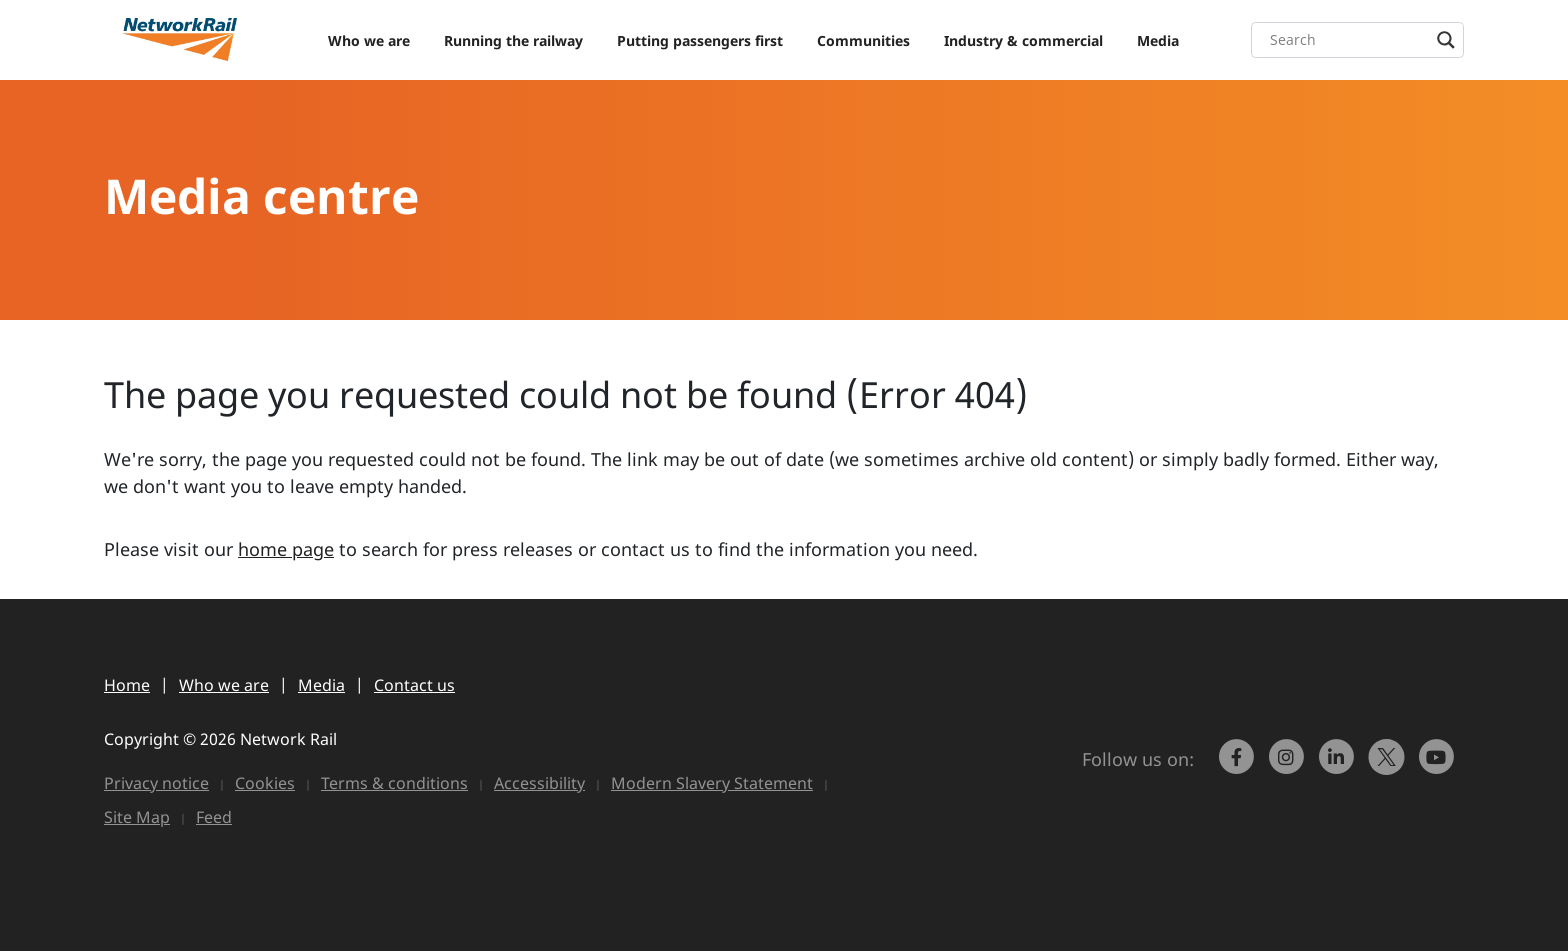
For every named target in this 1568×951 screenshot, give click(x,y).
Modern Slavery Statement (712, 783)
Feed (214, 817)
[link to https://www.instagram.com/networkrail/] (1289, 766)
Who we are (369, 40)
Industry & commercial (1023, 40)
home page (286, 549)
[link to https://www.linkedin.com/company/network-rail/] (1339, 766)
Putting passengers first (700, 40)
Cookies (265, 783)
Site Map (137, 817)
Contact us (414, 685)
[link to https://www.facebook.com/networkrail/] (1239, 766)
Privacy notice (156, 783)
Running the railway (513, 40)
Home (127, 685)
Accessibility (539, 783)
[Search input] (1362, 40)
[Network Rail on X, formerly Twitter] (1389, 766)
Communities (863, 40)
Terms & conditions (394, 783)
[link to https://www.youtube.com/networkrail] (1439, 766)
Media (1158, 40)
